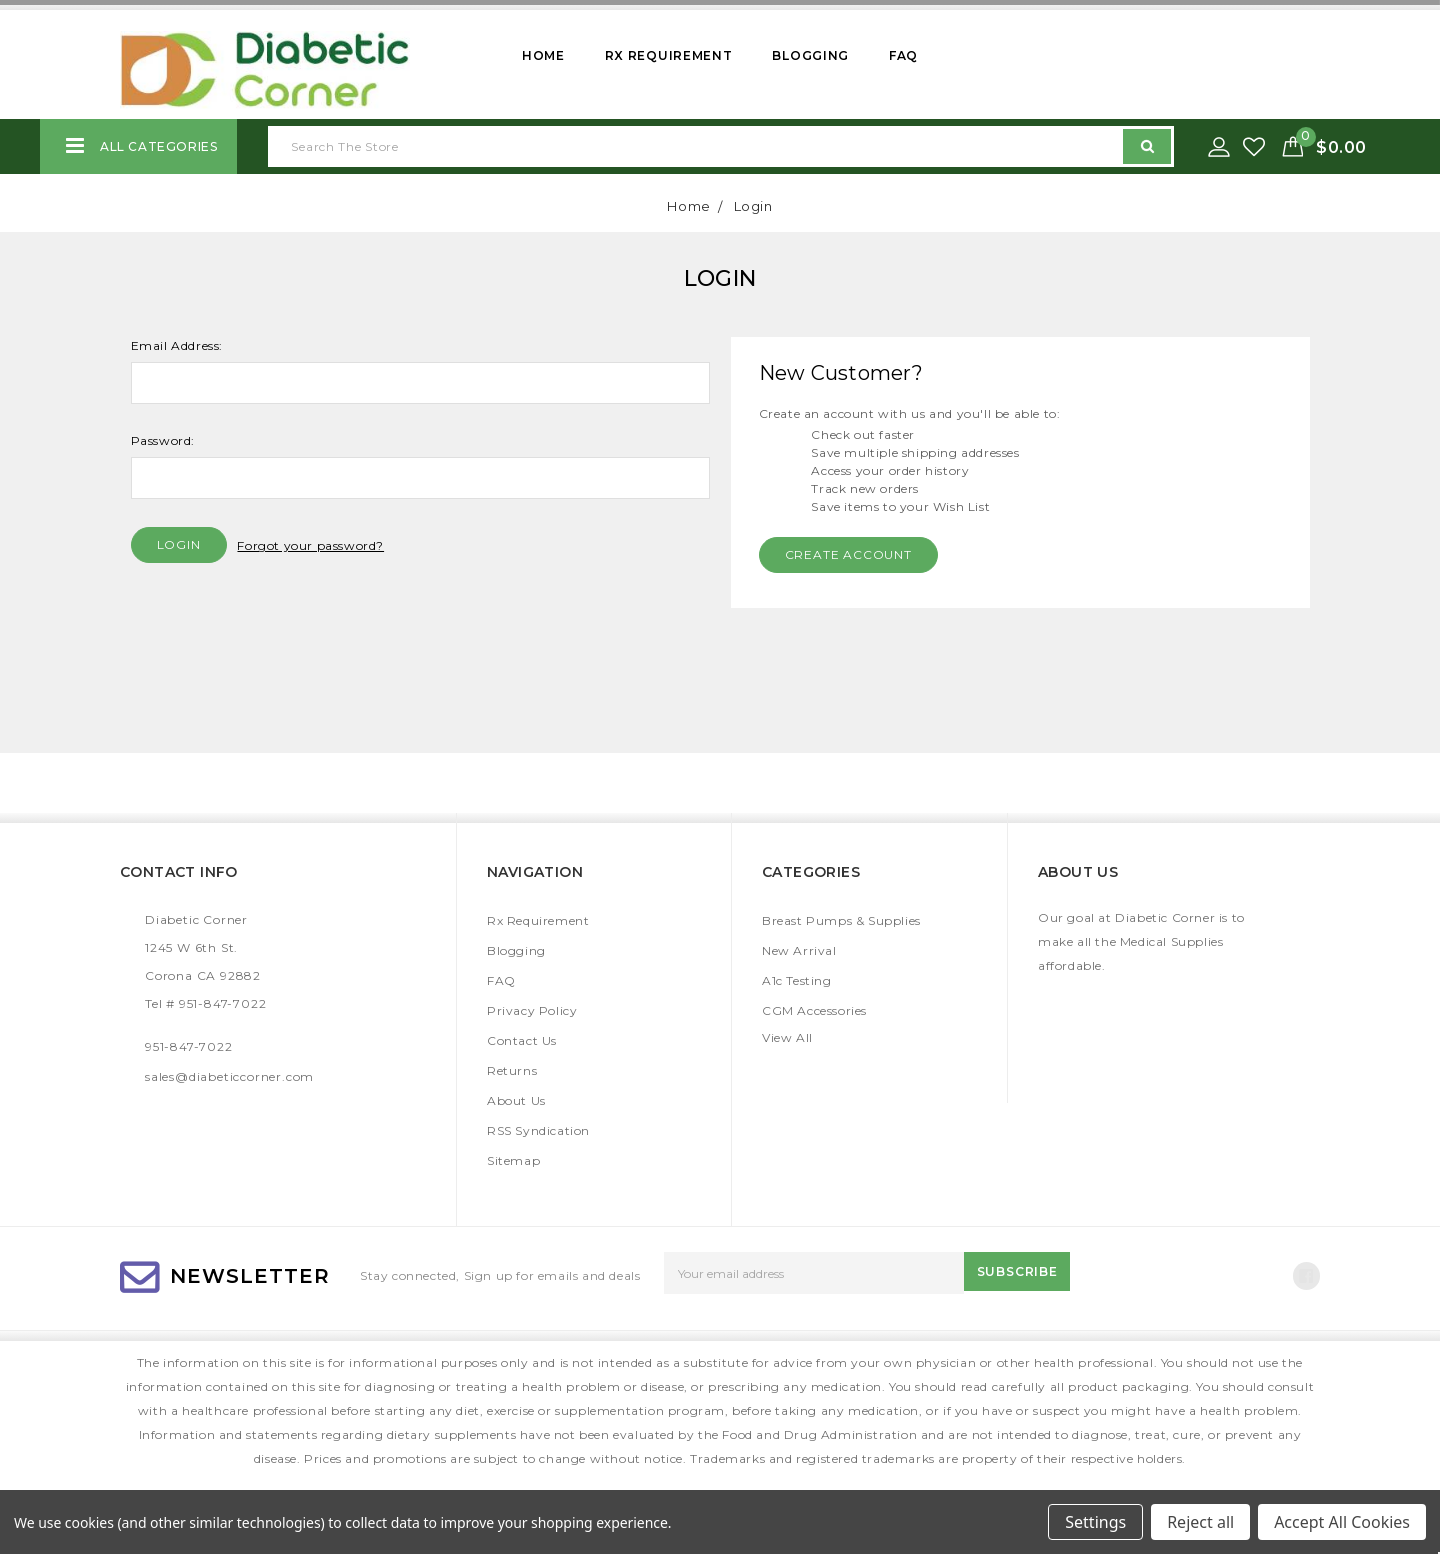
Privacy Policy (532, 1010)
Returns (512, 1070)
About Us (516, 1100)
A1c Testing (797, 980)
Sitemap (513, 1160)
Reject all (1200, 1522)
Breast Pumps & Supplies (841, 920)
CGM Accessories (814, 1010)
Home (543, 55)
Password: (163, 440)
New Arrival (799, 950)
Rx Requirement (669, 55)
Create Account (848, 554)
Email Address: (177, 345)
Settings (1095, 1522)
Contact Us (522, 1040)
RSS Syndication (538, 1130)
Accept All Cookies (1342, 1522)
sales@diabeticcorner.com (229, 1076)
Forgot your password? (310, 545)
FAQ (903, 55)
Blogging (810, 55)
